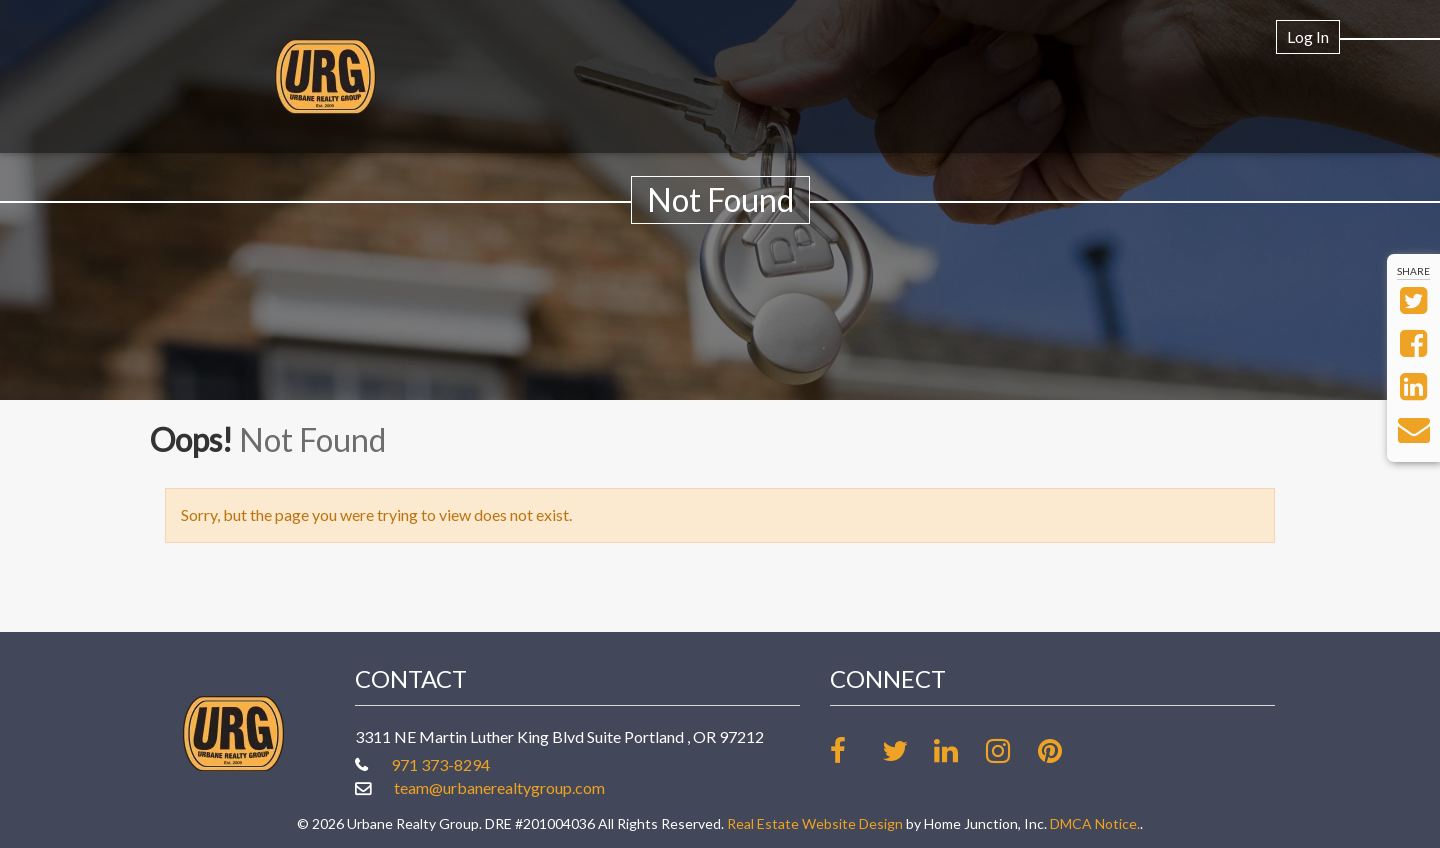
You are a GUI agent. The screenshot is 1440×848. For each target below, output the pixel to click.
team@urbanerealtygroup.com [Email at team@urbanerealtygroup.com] (499, 787)
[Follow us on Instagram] (1010, 750)
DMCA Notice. (1095, 823)
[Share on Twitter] (1413, 305)
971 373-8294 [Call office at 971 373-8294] (440, 764)
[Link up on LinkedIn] (958, 750)
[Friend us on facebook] (854, 750)
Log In (1308, 36)
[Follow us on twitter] (906, 750)
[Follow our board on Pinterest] (1062, 750)
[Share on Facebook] (1413, 348)
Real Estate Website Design (815, 823)
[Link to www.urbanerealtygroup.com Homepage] (325, 76)
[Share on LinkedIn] (1413, 391)
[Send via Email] (1414, 434)
